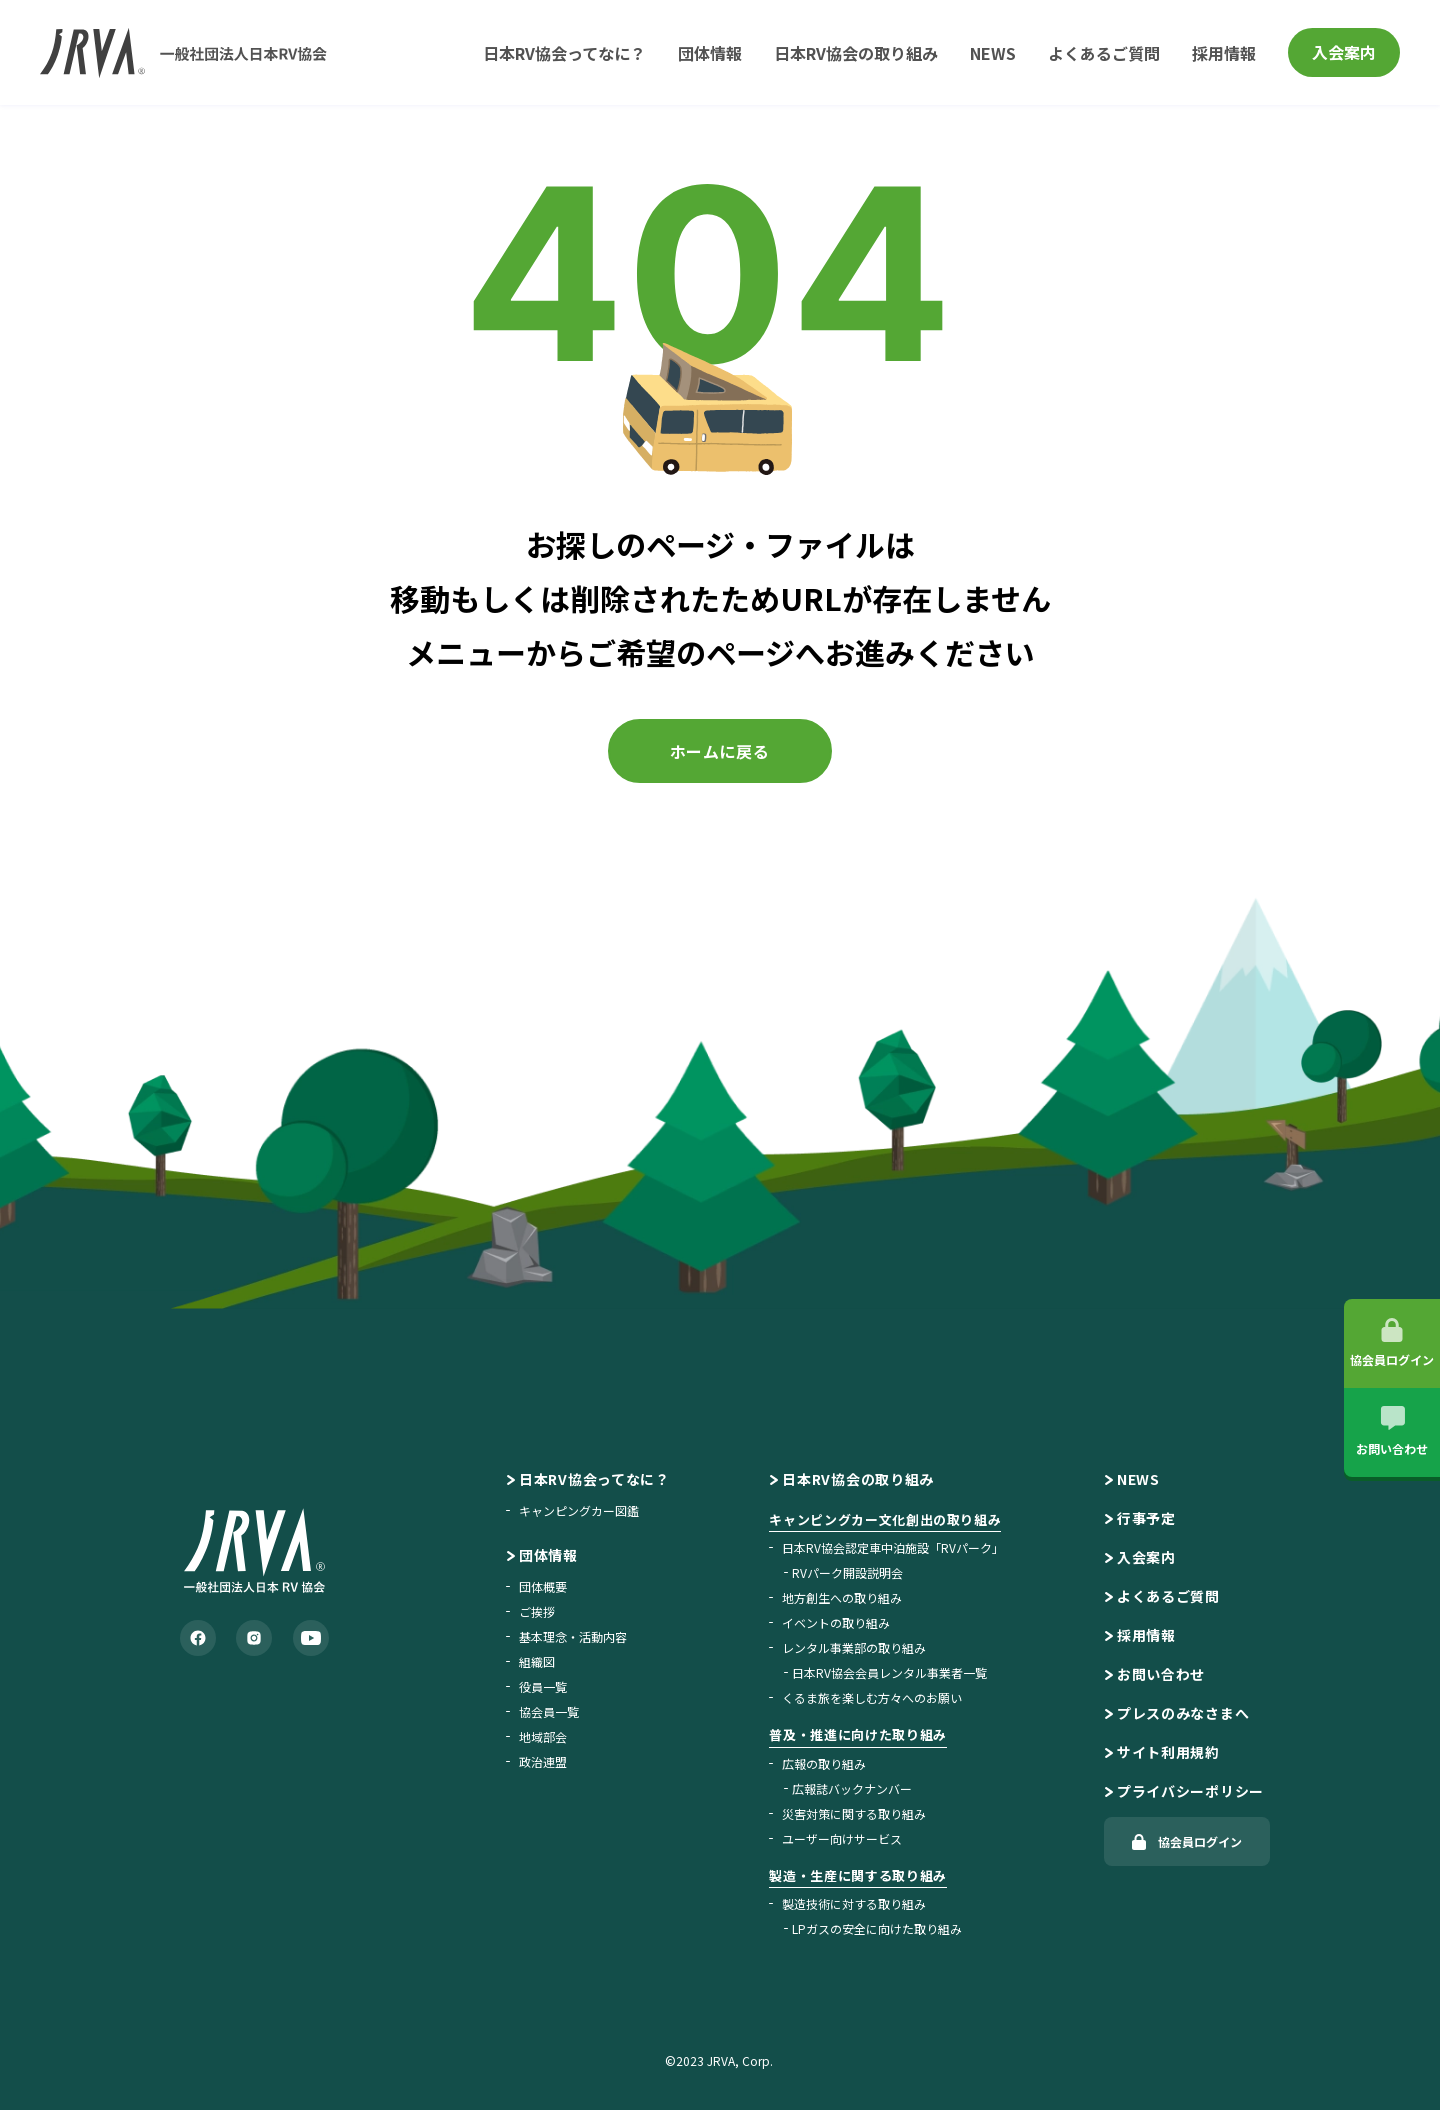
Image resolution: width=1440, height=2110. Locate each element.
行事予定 (1146, 1518)
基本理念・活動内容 (573, 1636)
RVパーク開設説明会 (847, 1572)
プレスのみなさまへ (1183, 1713)
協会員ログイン (1200, 1841)
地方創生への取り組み (842, 1597)
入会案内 (1344, 52)
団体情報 (710, 53)
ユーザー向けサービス (842, 1838)
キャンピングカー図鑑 (579, 1510)
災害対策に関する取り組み (854, 1813)
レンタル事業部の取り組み (854, 1647)
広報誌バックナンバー (852, 1788)
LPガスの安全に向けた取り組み (877, 1928)
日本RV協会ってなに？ (564, 53)
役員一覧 (543, 1686)
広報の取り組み (824, 1763)
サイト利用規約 (1168, 1752)
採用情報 (1224, 53)
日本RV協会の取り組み (856, 53)
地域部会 (543, 1736)
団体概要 (543, 1586)
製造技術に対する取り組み (854, 1903)
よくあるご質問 (1104, 53)
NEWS (993, 53)
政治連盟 (543, 1761)
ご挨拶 (537, 1611)
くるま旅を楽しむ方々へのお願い (872, 1697)
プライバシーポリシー (1190, 1791)
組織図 (537, 1661)
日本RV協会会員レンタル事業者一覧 (889, 1672)
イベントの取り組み (836, 1622)
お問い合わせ (1161, 1674)
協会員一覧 (549, 1711)
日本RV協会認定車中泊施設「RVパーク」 (893, 1547)
